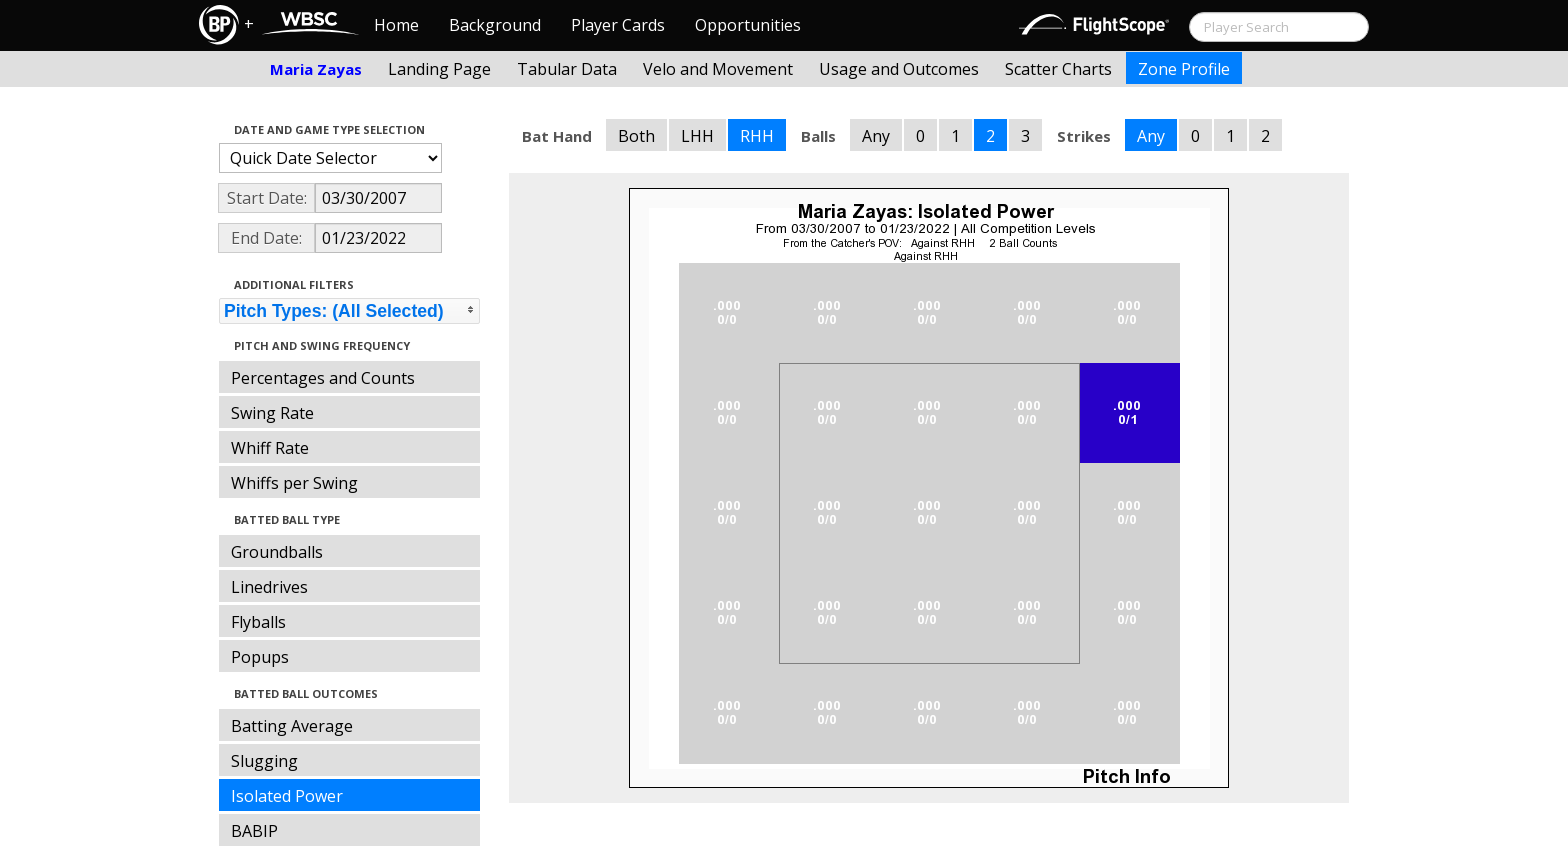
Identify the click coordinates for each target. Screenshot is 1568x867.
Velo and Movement (718, 69)
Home (396, 25)
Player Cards (618, 25)
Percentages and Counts (323, 378)
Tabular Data (567, 69)
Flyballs (258, 622)
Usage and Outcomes (899, 69)
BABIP (254, 831)
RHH (757, 136)
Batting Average (292, 726)
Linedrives (269, 587)
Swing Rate (272, 413)
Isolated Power (287, 796)
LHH (697, 136)
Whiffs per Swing (294, 483)
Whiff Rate (270, 448)
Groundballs (277, 552)
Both (636, 136)
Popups (260, 657)
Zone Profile (1184, 69)
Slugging (264, 761)
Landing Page (439, 69)
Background (495, 25)
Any (876, 136)
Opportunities (748, 25)
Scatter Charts (1058, 69)
